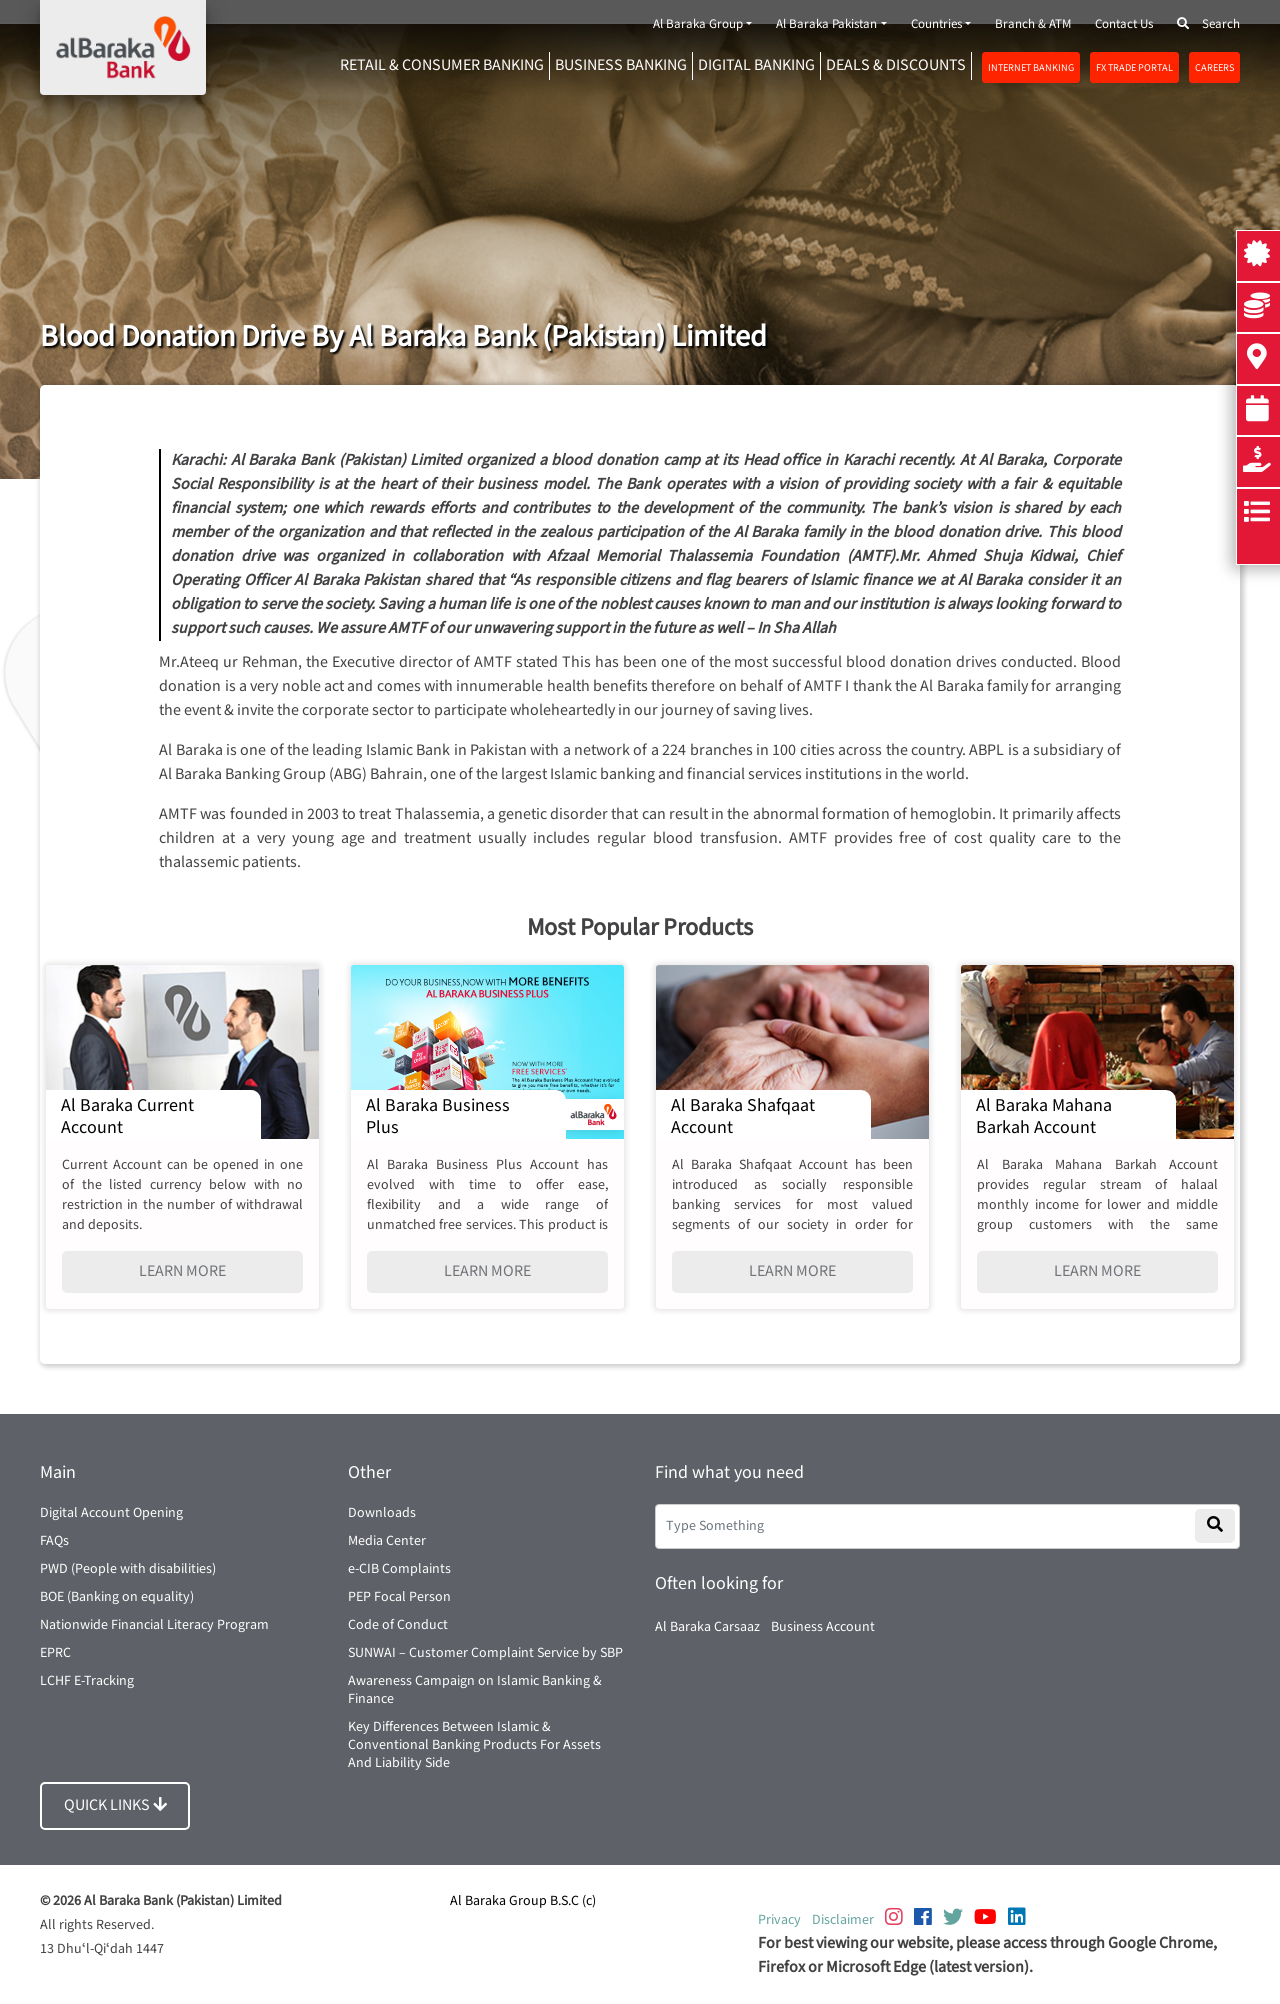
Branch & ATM (1033, 24)
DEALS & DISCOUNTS (896, 65)
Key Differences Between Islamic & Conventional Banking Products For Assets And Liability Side (474, 1745)
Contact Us (1124, 24)
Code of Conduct (398, 1625)
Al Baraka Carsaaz (707, 1627)
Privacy (779, 1920)
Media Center (387, 1541)
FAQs (54, 1541)
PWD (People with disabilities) (128, 1569)
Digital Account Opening (111, 1513)
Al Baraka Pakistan (826, 24)
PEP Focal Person (399, 1597)
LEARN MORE (182, 1271)
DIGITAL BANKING (756, 65)
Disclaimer (843, 1920)
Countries (936, 24)
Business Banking (621, 65)
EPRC (55, 1653)
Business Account (823, 1627)
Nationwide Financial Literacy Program (154, 1625)
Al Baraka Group (698, 24)
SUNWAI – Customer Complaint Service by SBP (485, 1653)
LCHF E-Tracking (87, 1681)
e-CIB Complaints (399, 1569)
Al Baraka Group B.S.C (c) (523, 1901)
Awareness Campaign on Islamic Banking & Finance (475, 1690)
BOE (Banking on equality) (117, 1597)
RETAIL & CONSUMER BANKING (442, 65)
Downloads (382, 1513)
